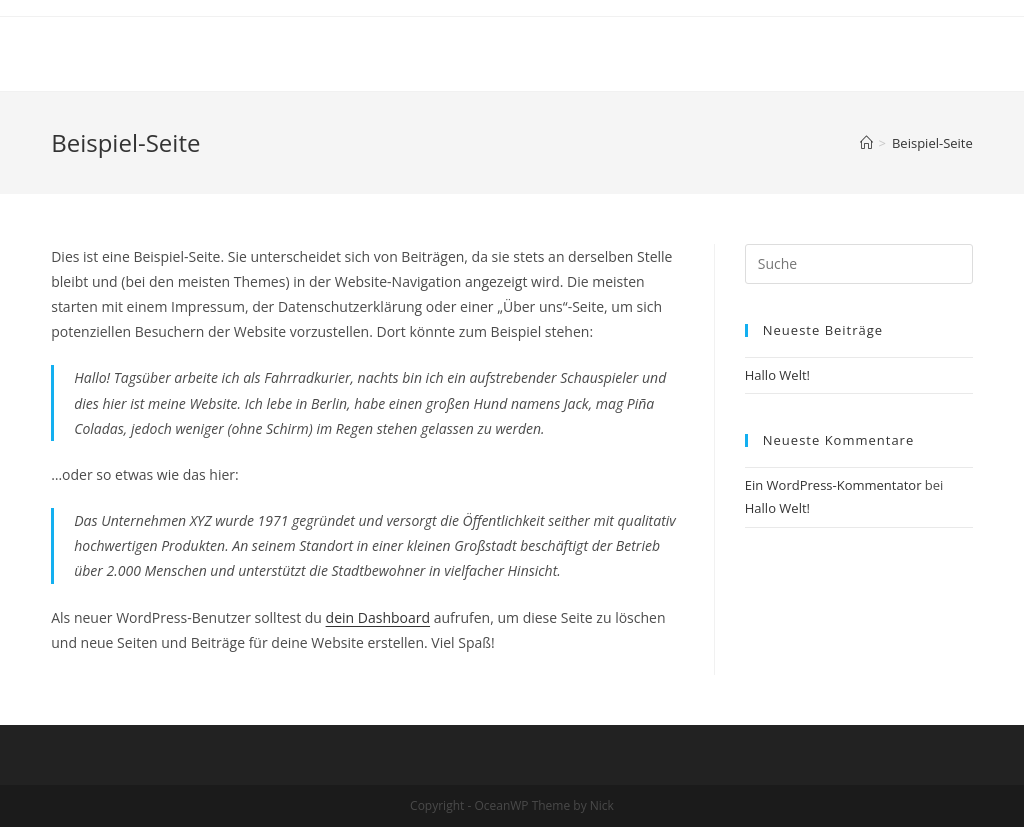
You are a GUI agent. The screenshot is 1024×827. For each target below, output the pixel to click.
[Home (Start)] (866, 143)
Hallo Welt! (777, 375)
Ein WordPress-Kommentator (833, 485)
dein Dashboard (378, 617)
